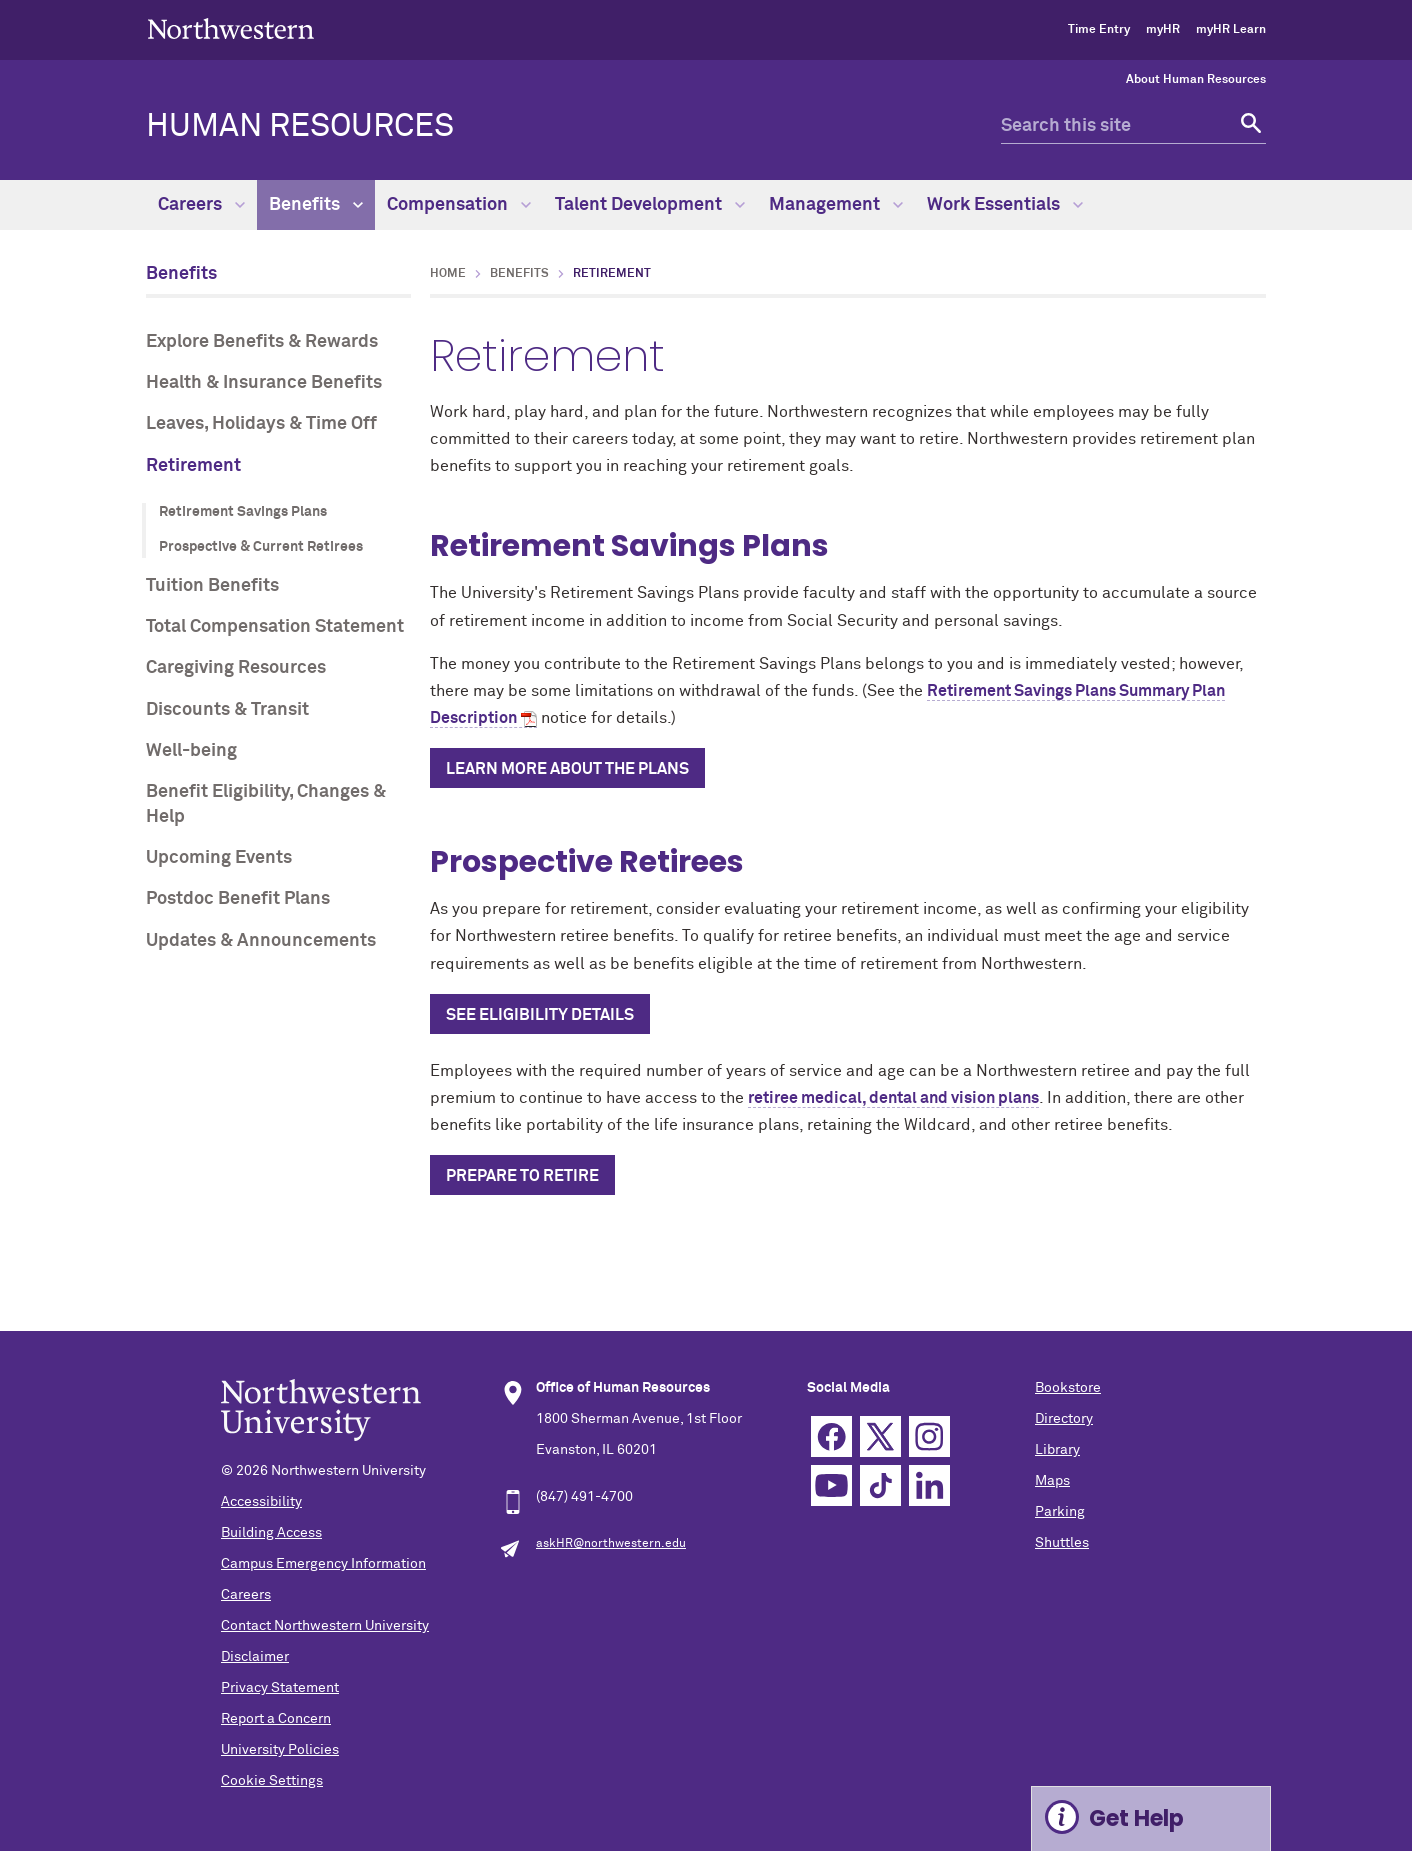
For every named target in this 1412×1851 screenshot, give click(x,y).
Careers (201, 205)
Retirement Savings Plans (243, 512)
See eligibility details (540, 1015)
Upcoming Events (219, 858)
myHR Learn (1231, 30)
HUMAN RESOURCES (300, 127)
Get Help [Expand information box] (1136, 1818)
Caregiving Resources (236, 668)
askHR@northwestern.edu (611, 1544)
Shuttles (1062, 1543)
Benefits (316, 205)
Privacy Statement (280, 1688)
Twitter (880, 1436)
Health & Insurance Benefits (264, 383)
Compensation (459, 205)
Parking (1060, 1512)
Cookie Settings (272, 1781)
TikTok (880, 1485)
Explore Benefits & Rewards (262, 342)
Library (1057, 1450)
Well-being (191, 751)
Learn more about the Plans (567, 769)
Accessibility (261, 1502)
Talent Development (650, 205)
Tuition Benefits (212, 586)
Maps (1052, 1481)
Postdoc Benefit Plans (238, 899)
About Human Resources (1196, 80)
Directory (1064, 1419)
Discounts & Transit (227, 710)
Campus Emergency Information (323, 1564)
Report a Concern (276, 1719)
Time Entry (1099, 30)
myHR (1163, 30)
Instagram (929, 1436)
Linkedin (929, 1485)
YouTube (831, 1485)
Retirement (193, 466)
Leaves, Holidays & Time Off (261, 424)
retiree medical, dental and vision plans (893, 1098)
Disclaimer (255, 1657)
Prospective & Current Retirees (261, 547)
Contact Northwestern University (325, 1626)
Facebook (831, 1436)
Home (448, 274)
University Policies (280, 1750)
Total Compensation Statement (275, 627)
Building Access (271, 1533)
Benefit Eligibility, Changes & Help (266, 804)
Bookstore (1068, 1388)
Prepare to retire (522, 1176)
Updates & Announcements (261, 941)
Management (836, 205)
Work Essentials (1005, 205)
